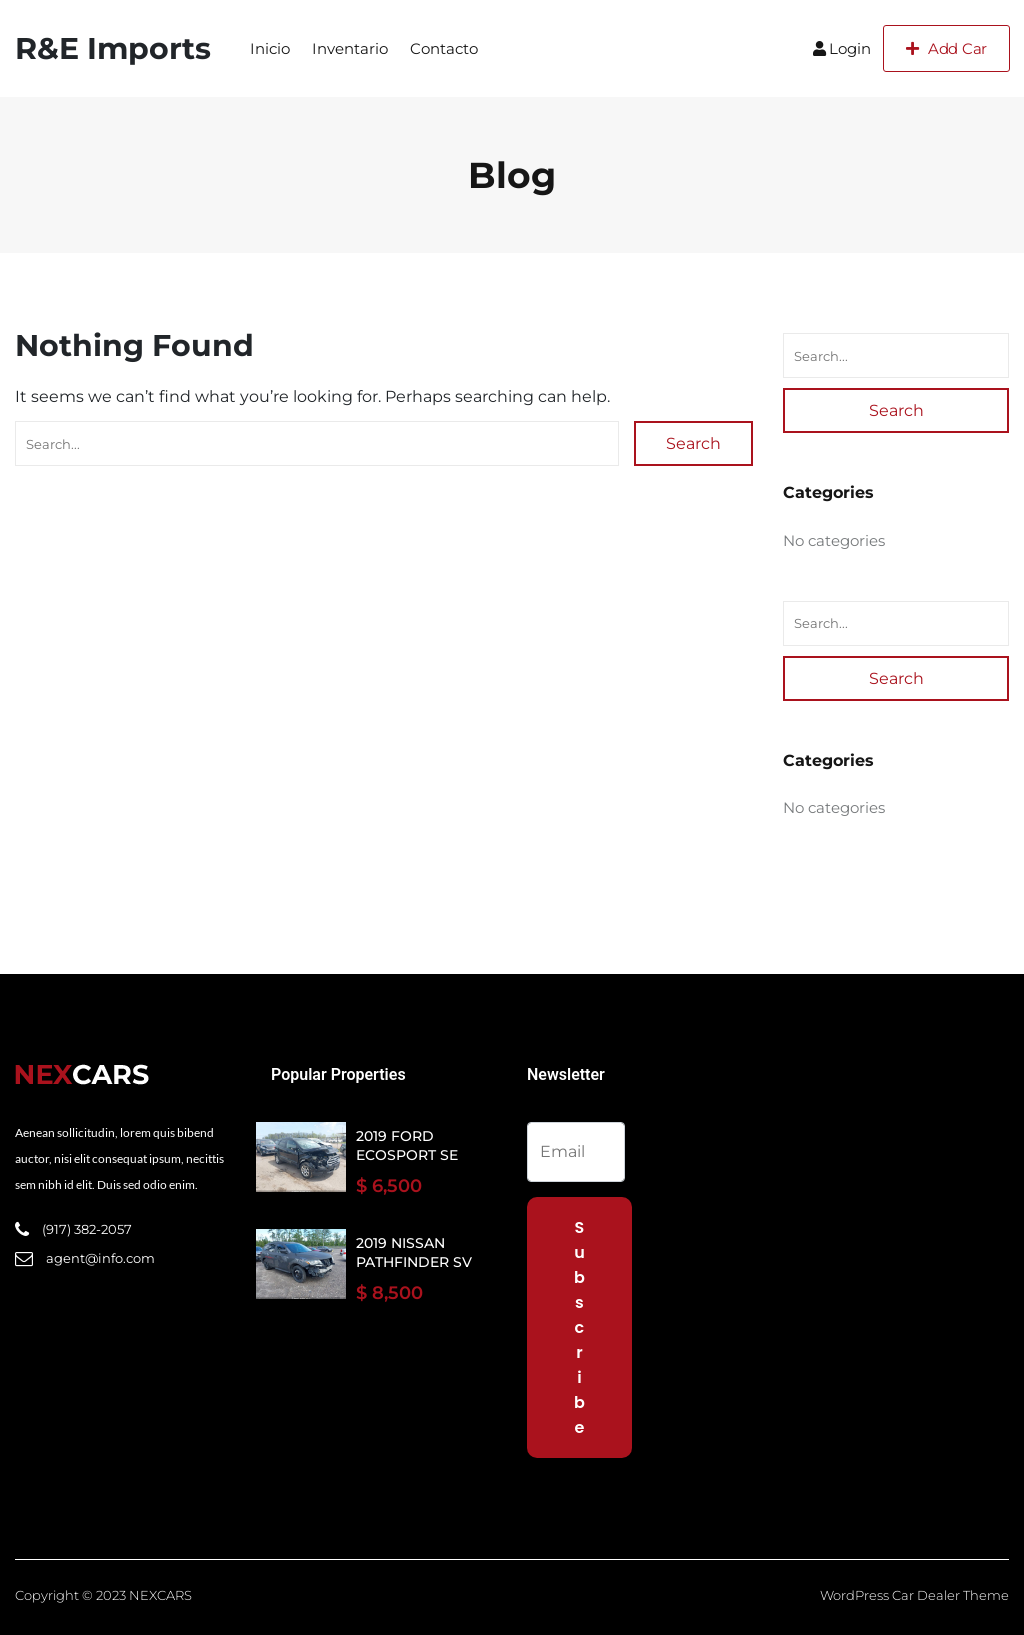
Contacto (444, 48)
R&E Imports (113, 48)
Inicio (270, 48)
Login (842, 48)
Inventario (350, 48)
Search (693, 443)
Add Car (946, 48)
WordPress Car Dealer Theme (914, 1595)
